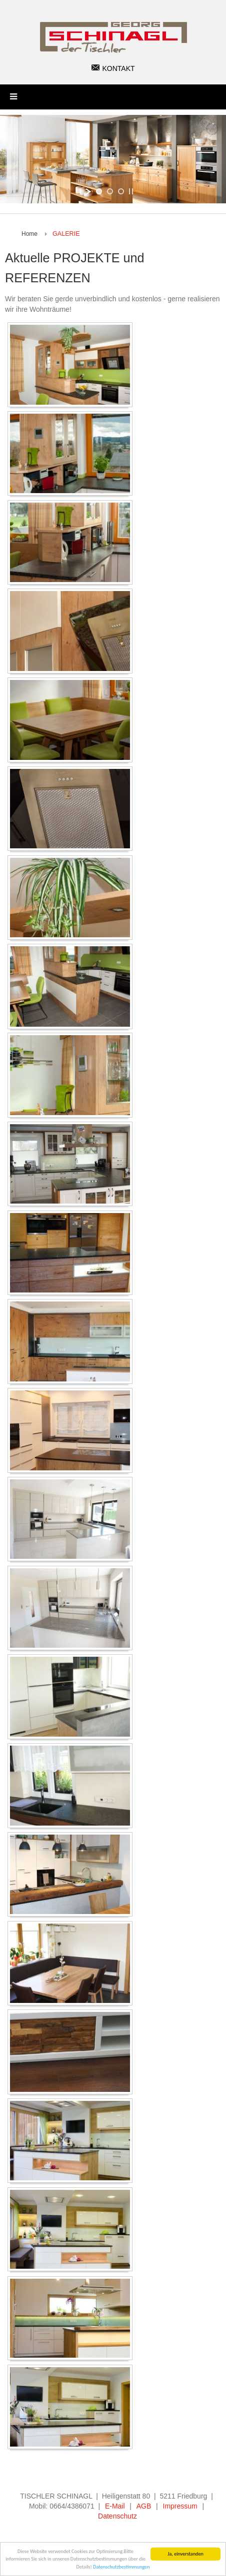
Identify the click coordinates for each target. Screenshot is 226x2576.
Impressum (180, 2506)
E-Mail (115, 2506)
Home (30, 233)
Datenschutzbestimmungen (121, 2567)
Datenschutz (117, 2516)
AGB (144, 2506)
